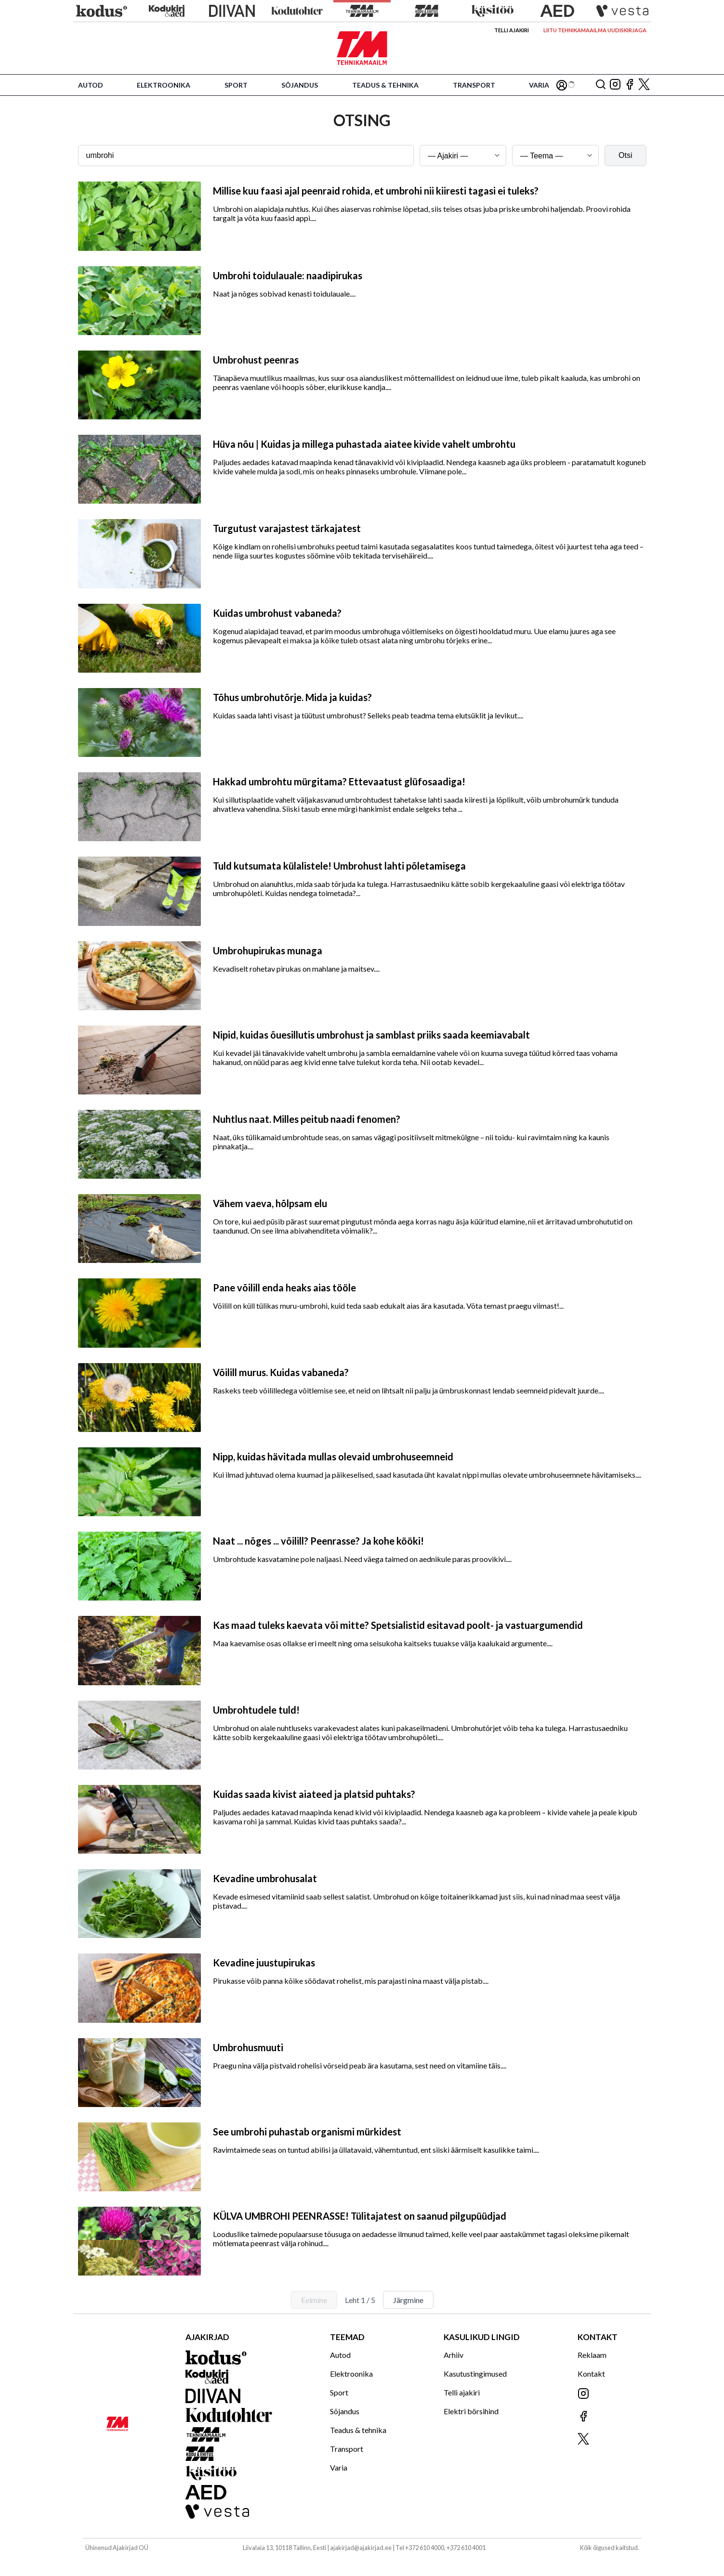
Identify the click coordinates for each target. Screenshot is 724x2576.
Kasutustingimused (475, 2373)
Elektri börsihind (471, 2411)
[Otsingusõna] (246, 155)
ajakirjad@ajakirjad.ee (361, 2547)
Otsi (625, 155)
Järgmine (408, 2299)
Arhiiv (453, 2354)
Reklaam (592, 2354)
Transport (474, 85)
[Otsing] (600, 84)
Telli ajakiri (511, 30)
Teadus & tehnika (385, 85)
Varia (539, 85)
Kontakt (591, 2373)
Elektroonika (163, 85)
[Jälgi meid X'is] (644, 84)
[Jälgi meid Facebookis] (629, 84)
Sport (236, 85)
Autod (90, 85)
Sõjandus (299, 85)
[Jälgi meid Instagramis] (615, 84)
